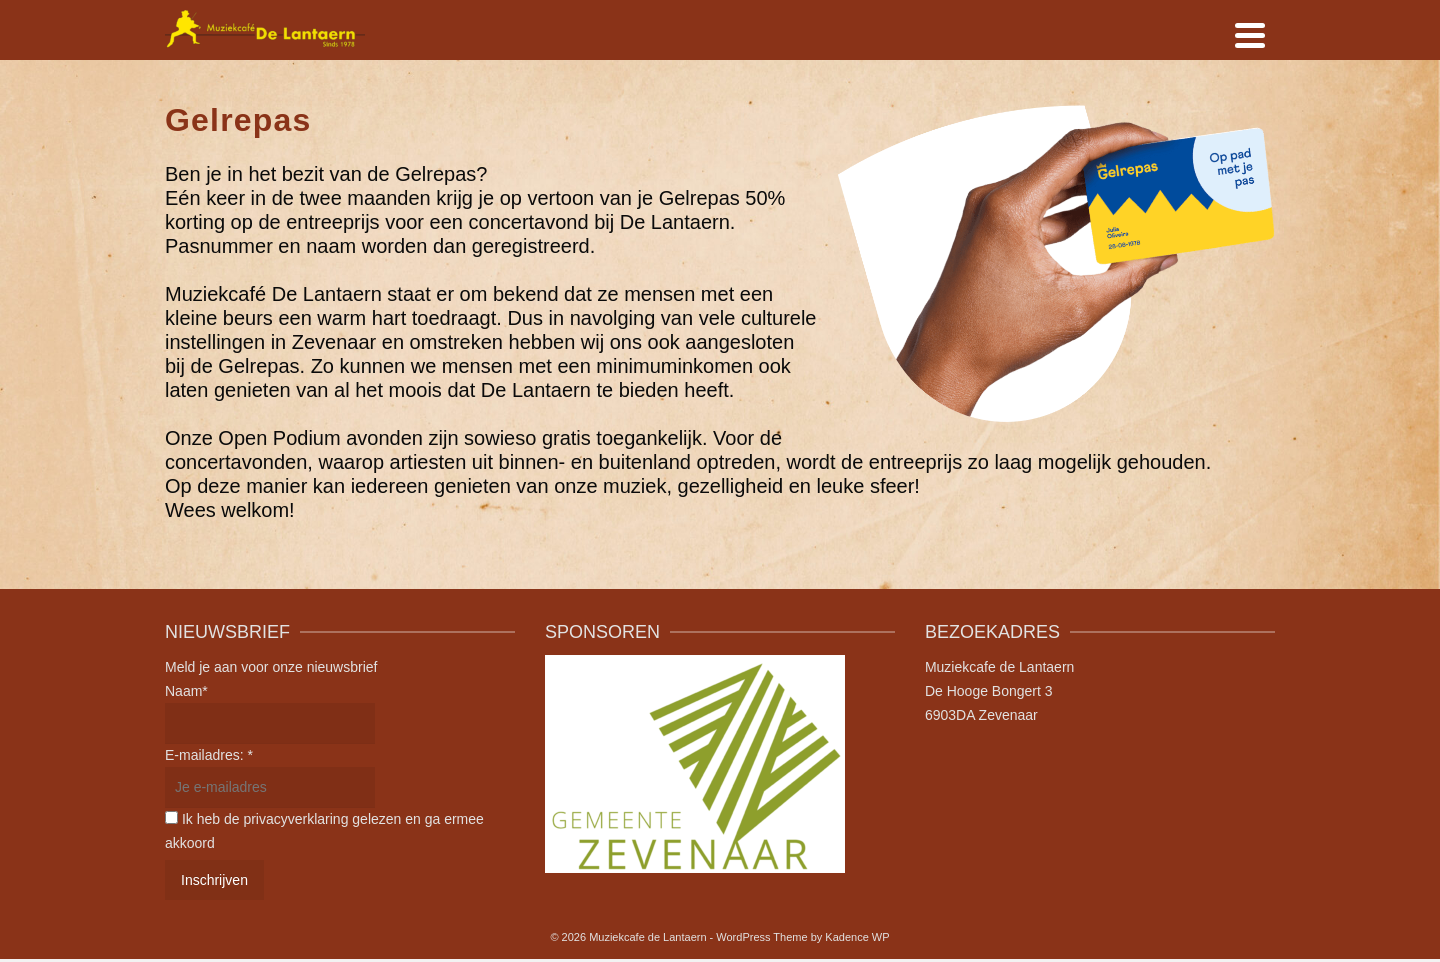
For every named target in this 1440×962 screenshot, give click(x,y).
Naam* (186, 691)
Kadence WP (857, 937)
